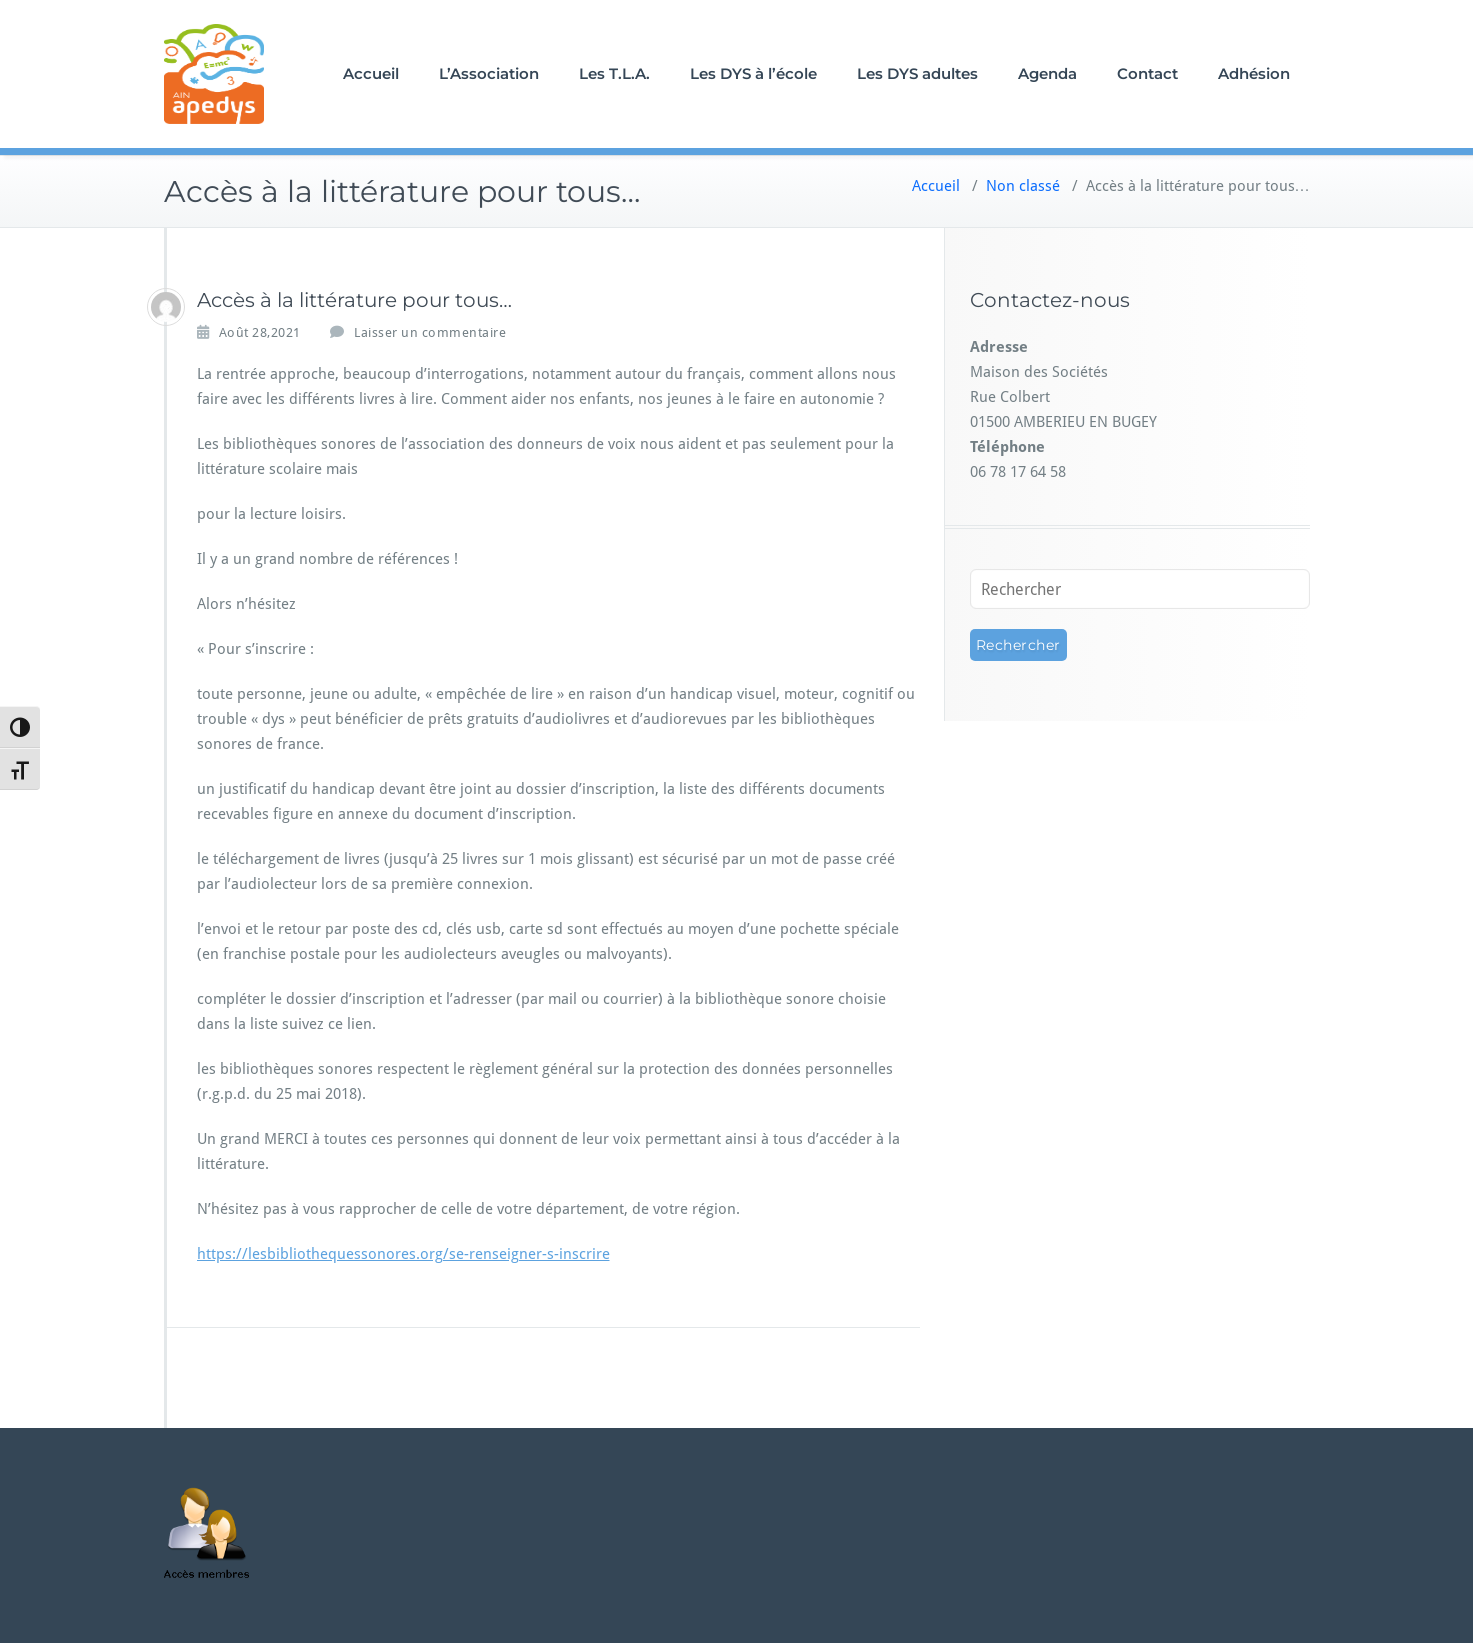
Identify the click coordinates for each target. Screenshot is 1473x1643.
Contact (1147, 73)
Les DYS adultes (917, 73)
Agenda (1047, 73)
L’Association (489, 73)
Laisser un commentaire (430, 332)
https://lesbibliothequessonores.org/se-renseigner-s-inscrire (403, 1254)
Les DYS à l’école (753, 73)
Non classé (1023, 186)
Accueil (371, 73)
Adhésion (1254, 73)
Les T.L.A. (614, 73)
